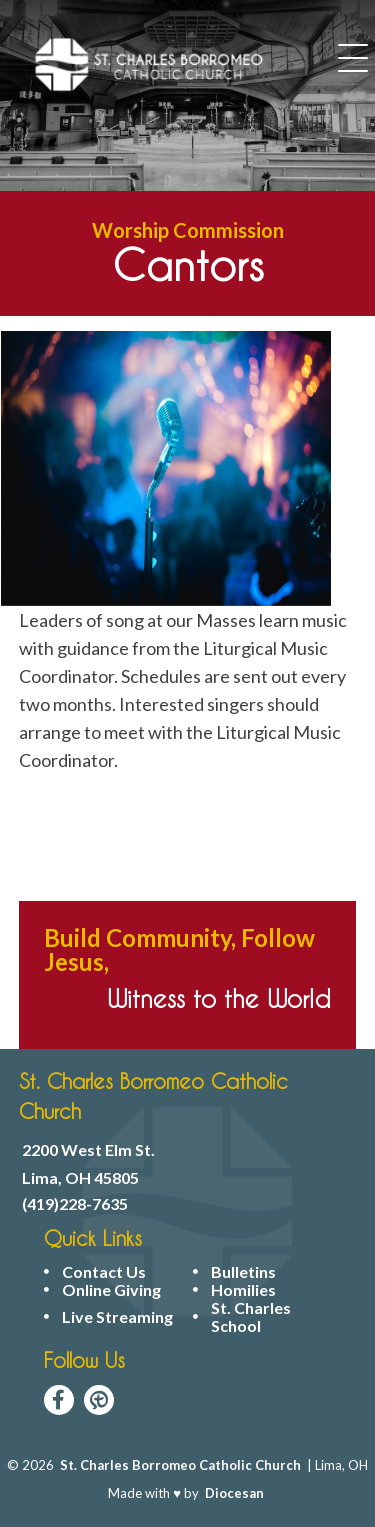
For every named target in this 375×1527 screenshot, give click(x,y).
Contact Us (104, 1272)
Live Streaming (117, 1317)
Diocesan (234, 1493)
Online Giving (111, 1290)
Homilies (243, 1290)
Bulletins (243, 1272)
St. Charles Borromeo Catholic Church (180, 1465)
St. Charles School (251, 1317)
